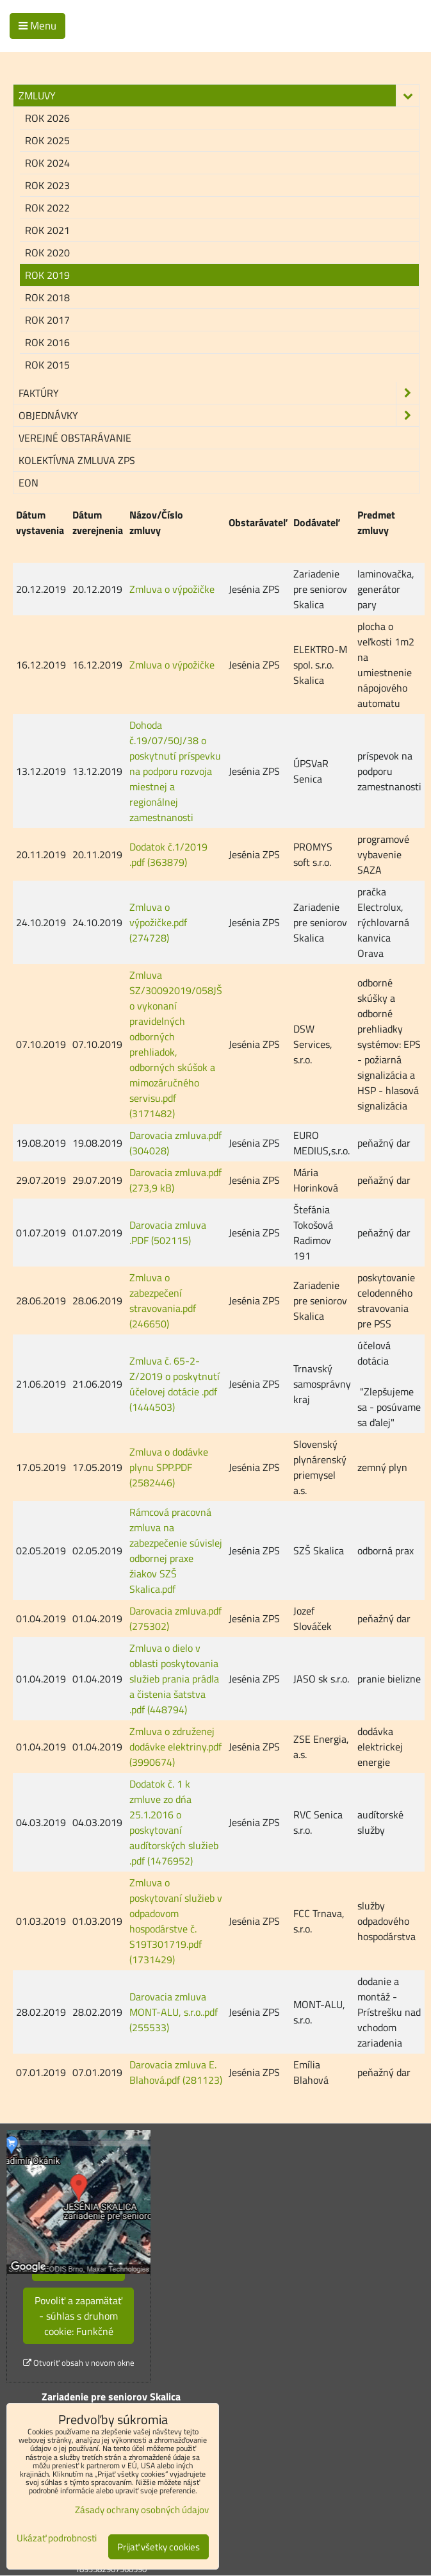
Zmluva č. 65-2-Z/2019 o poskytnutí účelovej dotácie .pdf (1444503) (174, 1384)
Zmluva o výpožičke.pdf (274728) (158, 922)
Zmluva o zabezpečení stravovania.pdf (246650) (162, 1300)
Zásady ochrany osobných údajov (142, 2509)
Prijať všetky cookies (158, 2546)
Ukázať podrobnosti (57, 2538)
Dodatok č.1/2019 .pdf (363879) (168, 854)
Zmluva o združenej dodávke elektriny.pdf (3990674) (175, 1747)
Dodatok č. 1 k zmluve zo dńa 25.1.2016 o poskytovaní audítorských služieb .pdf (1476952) (173, 1822)
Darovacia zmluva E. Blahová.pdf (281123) (175, 2072)
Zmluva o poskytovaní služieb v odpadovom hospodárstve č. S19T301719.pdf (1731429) (175, 1921)
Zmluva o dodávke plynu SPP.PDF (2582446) (168, 1467)
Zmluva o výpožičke (172, 589)
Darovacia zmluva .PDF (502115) (167, 1232)
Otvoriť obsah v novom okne (78, 2363)
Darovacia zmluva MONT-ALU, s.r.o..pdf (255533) (173, 2012)
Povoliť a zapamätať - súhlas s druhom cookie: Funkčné (78, 2316)
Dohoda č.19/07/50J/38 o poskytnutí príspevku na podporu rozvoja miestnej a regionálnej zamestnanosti (175, 771)
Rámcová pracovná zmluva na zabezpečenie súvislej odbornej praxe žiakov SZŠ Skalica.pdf (175, 1550)
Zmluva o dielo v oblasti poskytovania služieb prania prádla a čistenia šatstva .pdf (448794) (174, 1678)
